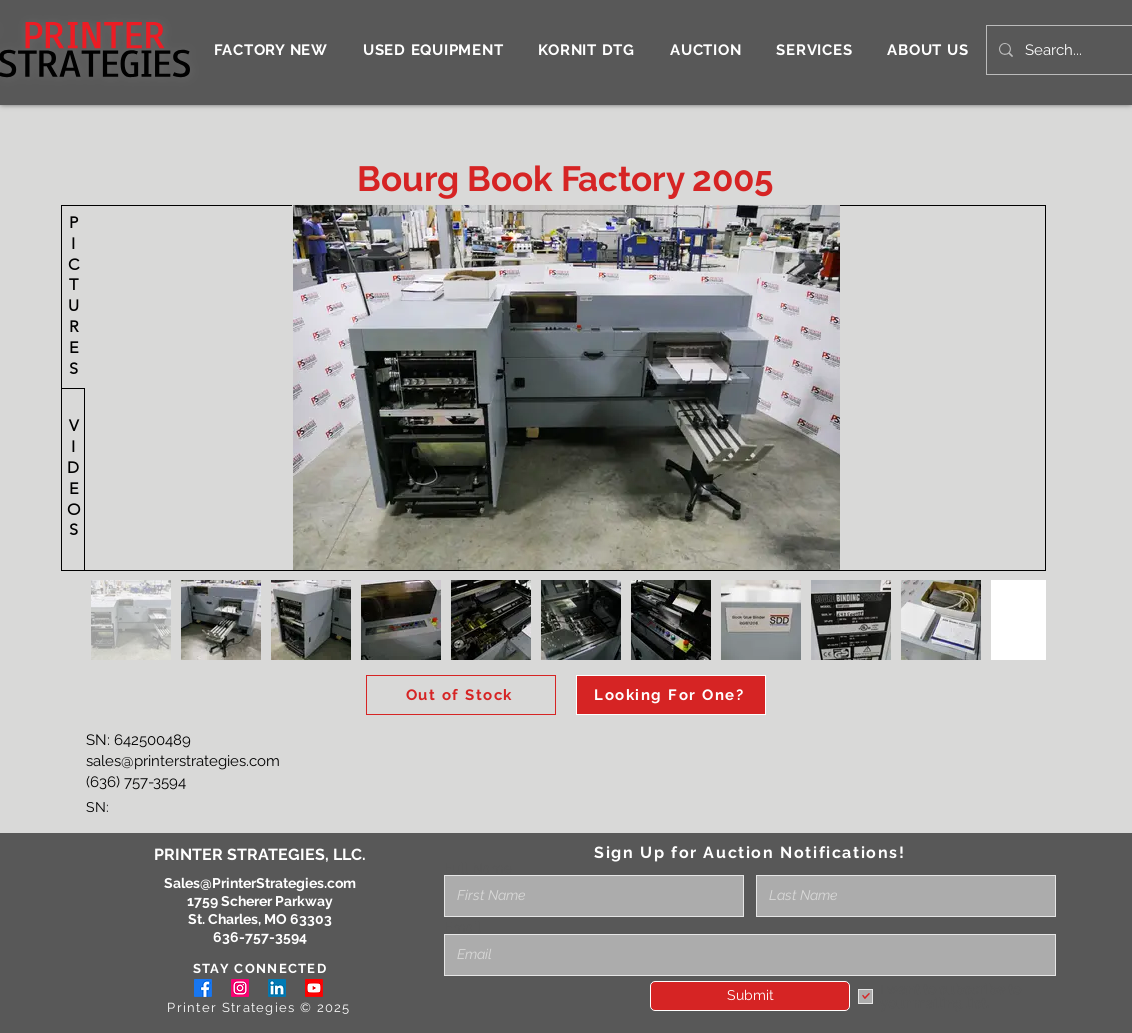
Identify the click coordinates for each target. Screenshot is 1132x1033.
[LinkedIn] (277, 988)
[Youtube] (314, 988)
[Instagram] (240, 988)
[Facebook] (203, 988)
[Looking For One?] (671, 695)
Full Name (478, 868)
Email (462, 927)
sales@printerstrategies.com (183, 761)
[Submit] (750, 996)
